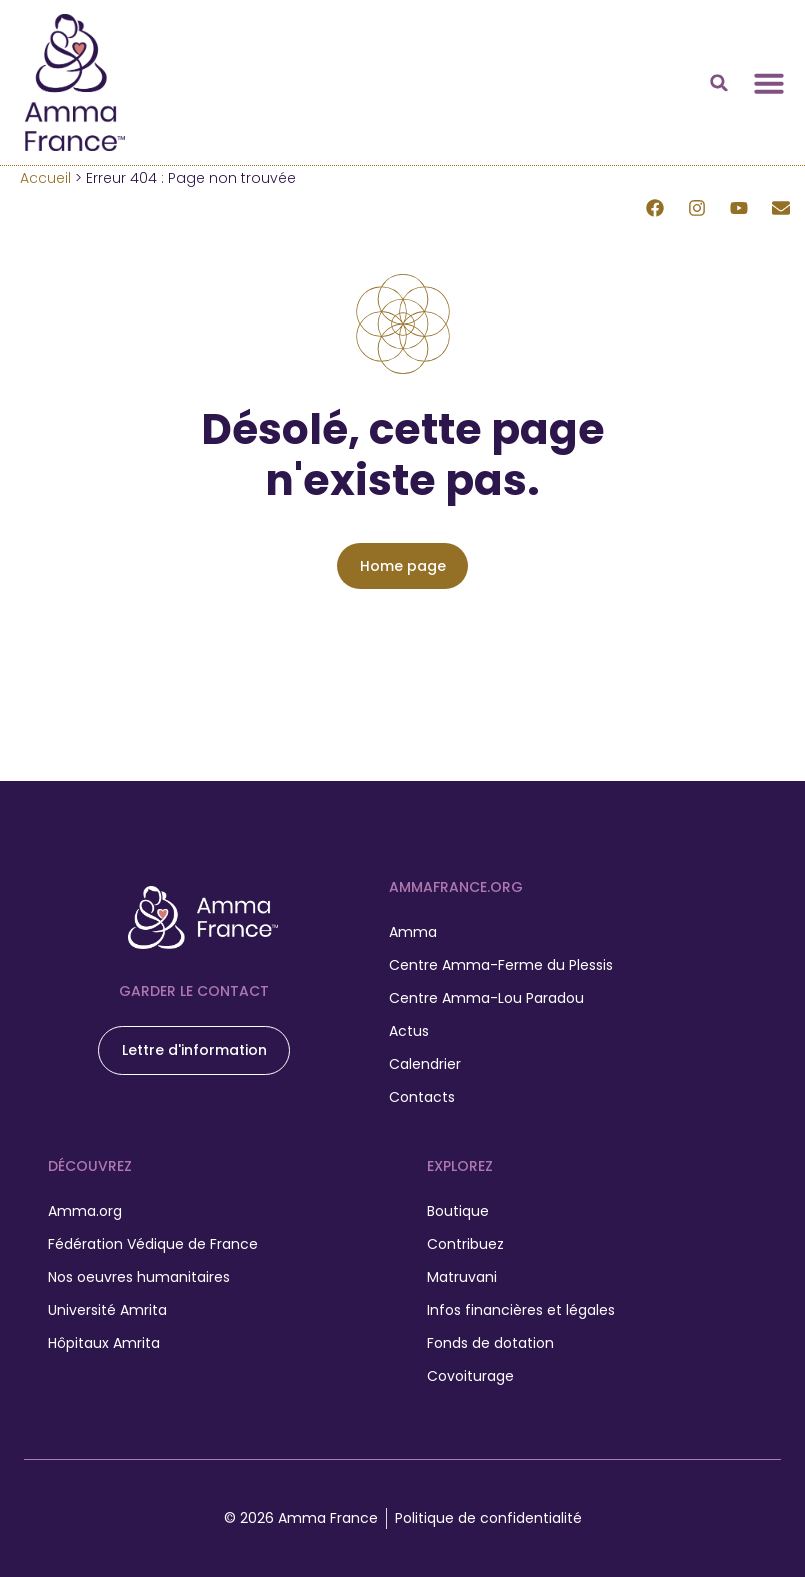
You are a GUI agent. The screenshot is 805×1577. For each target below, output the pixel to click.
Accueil (45, 178)
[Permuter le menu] (769, 83)
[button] (719, 83)
